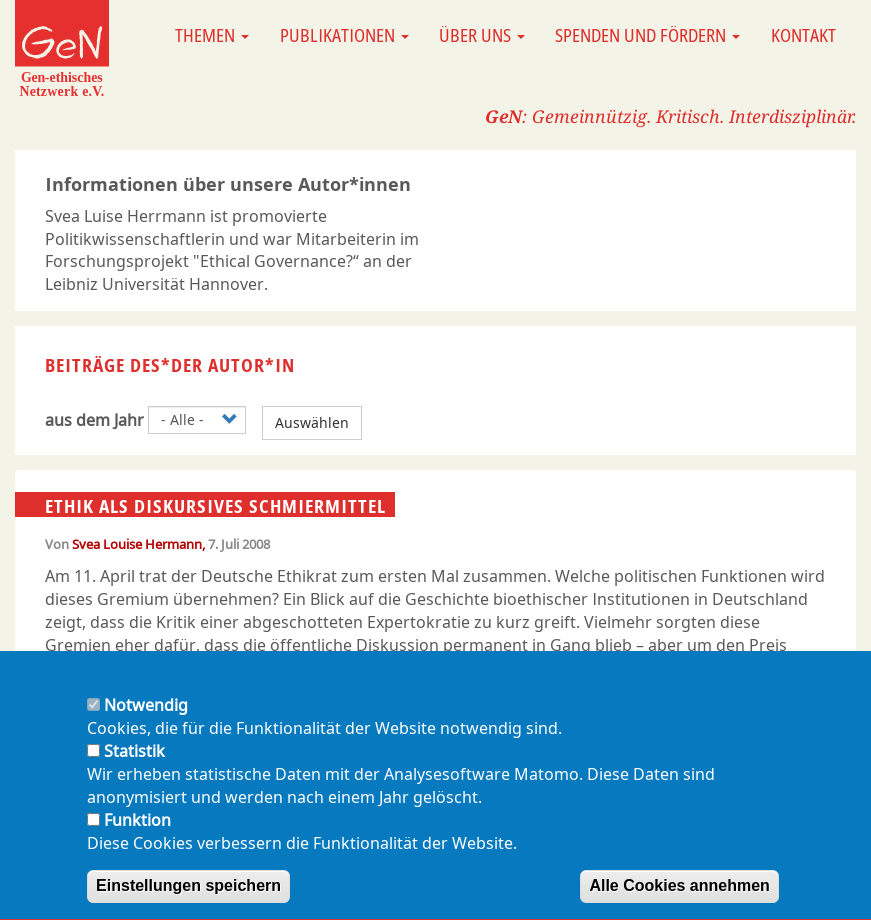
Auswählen (312, 422)
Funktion (137, 840)
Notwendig (146, 726)
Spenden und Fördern (647, 35)
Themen (212, 35)
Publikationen (344, 35)
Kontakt (803, 35)
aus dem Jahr (94, 420)
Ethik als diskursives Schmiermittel (215, 505)
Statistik (134, 771)
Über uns (482, 35)
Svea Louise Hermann (137, 544)
